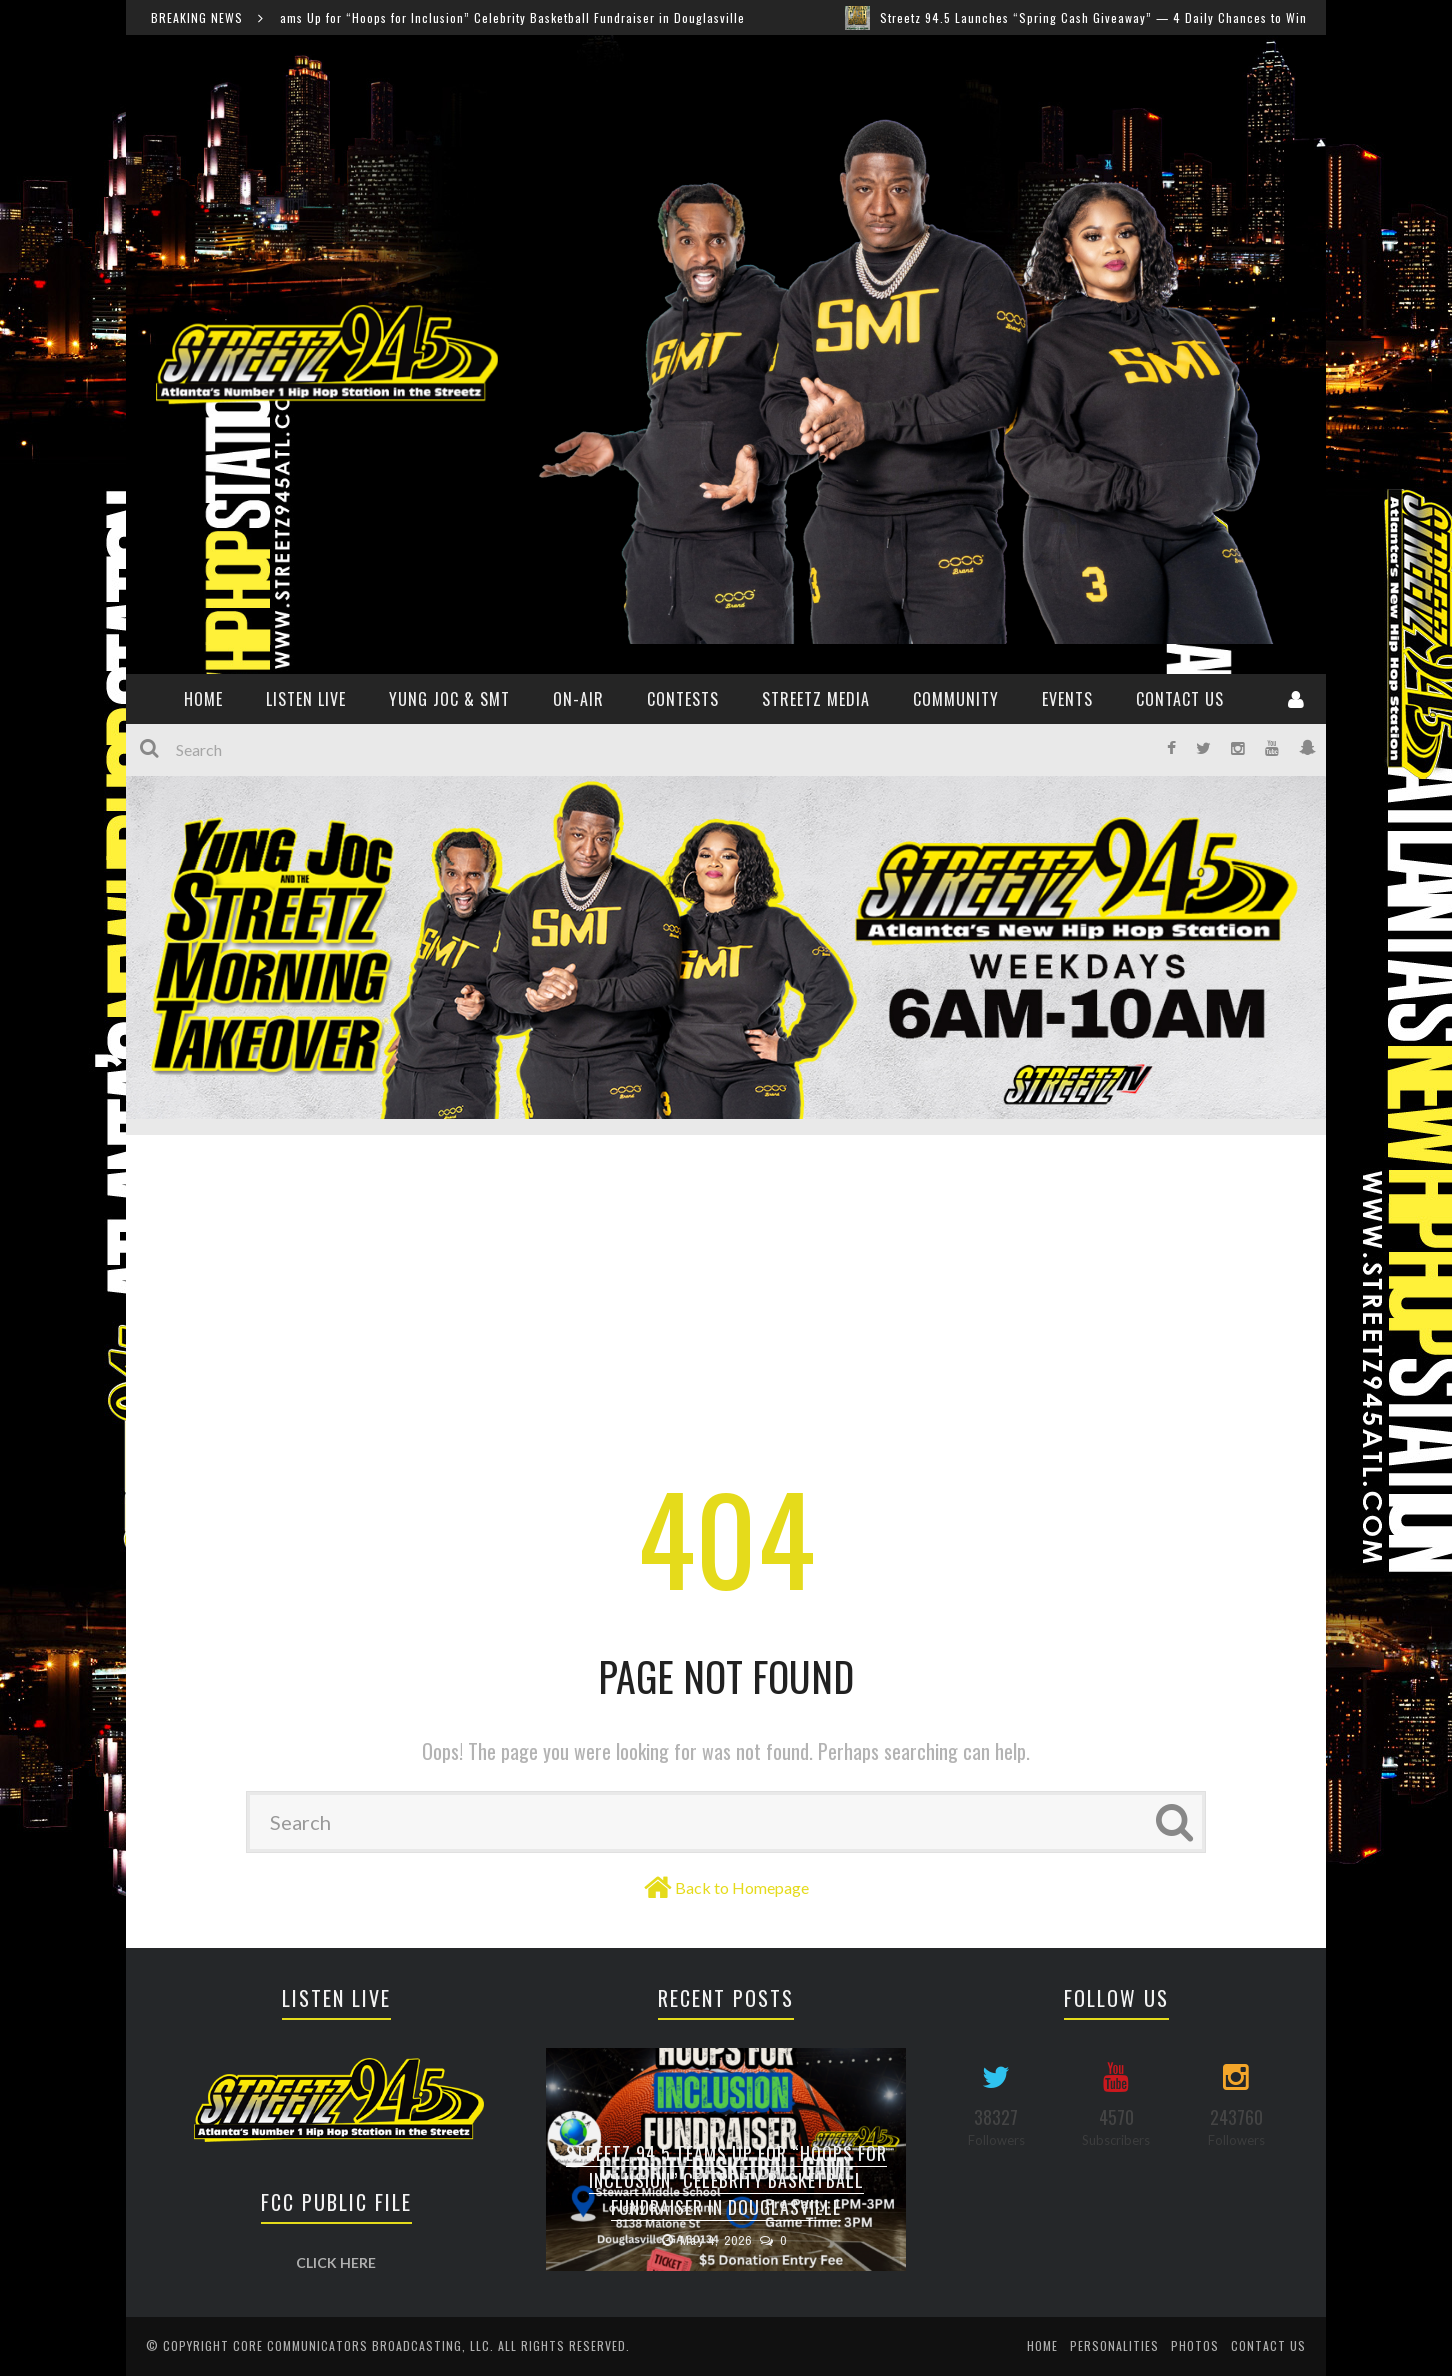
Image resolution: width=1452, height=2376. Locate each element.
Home (1042, 2345)
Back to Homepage (742, 1887)
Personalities (1114, 2345)
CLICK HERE (336, 2262)
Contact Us (1180, 699)
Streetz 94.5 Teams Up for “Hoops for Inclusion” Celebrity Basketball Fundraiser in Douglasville (480, 17)
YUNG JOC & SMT (449, 699)
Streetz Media (816, 699)
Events (1067, 699)
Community (956, 699)
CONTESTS (683, 699)
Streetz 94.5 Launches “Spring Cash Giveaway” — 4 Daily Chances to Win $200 (1123, 17)
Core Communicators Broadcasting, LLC (361, 2345)
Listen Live (306, 699)
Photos (1195, 2345)
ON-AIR (578, 699)
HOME (203, 699)
